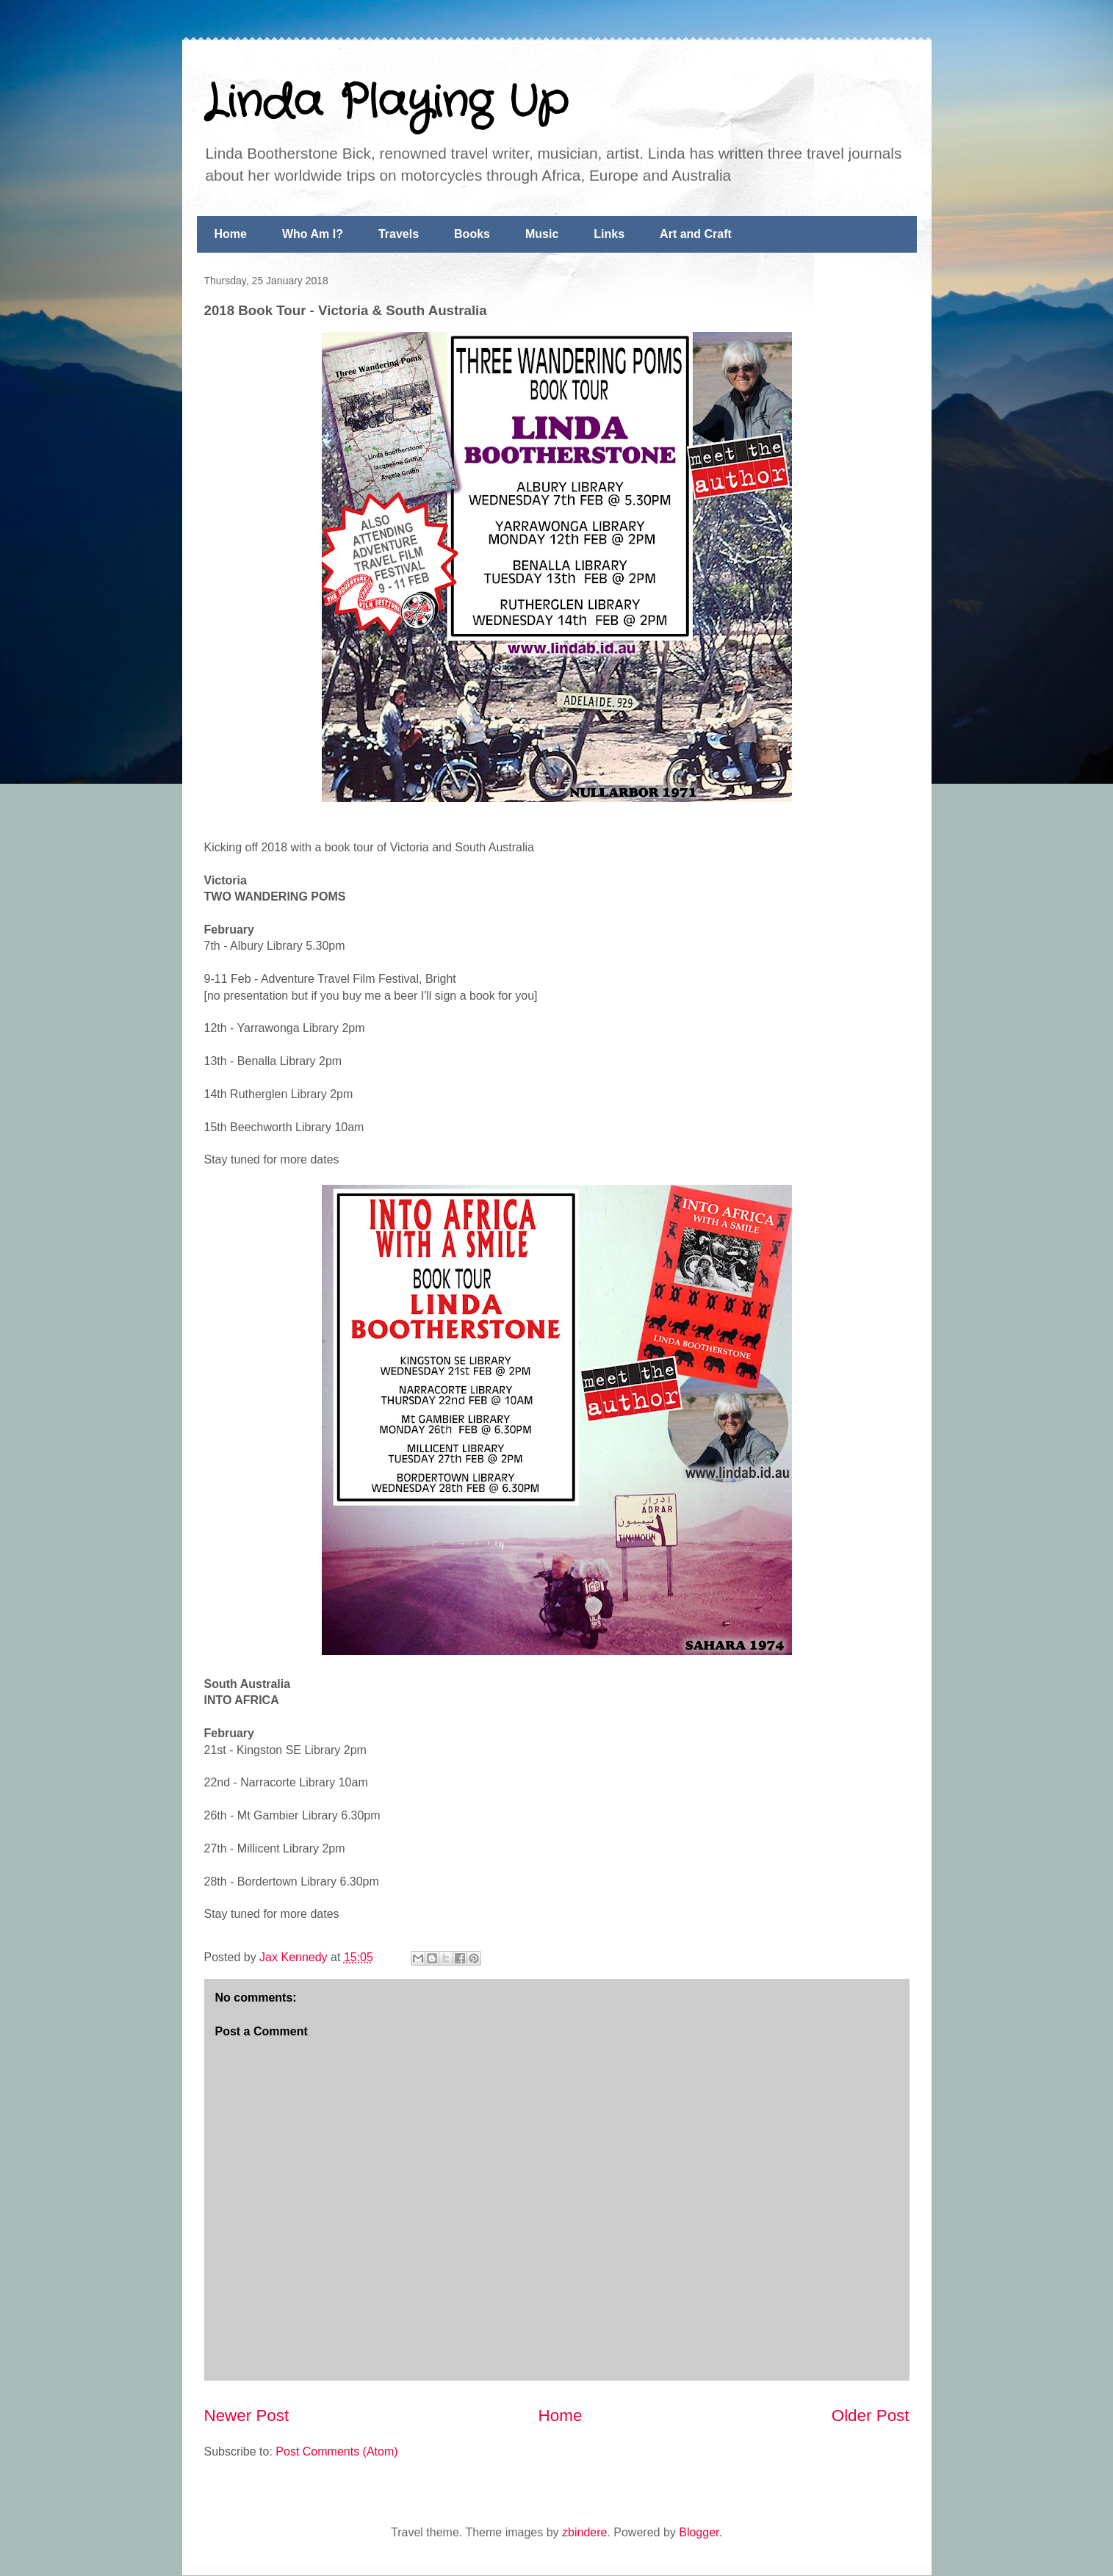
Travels (398, 234)
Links (609, 234)
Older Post (871, 2415)
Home (231, 234)
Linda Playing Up (386, 102)
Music (541, 234)
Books (472, 234)
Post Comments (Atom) (336, 2451)
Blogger (698, 2532)
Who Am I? (312, 234)
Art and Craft (696, 234)
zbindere (584, 2532)
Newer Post (246, 2415)
